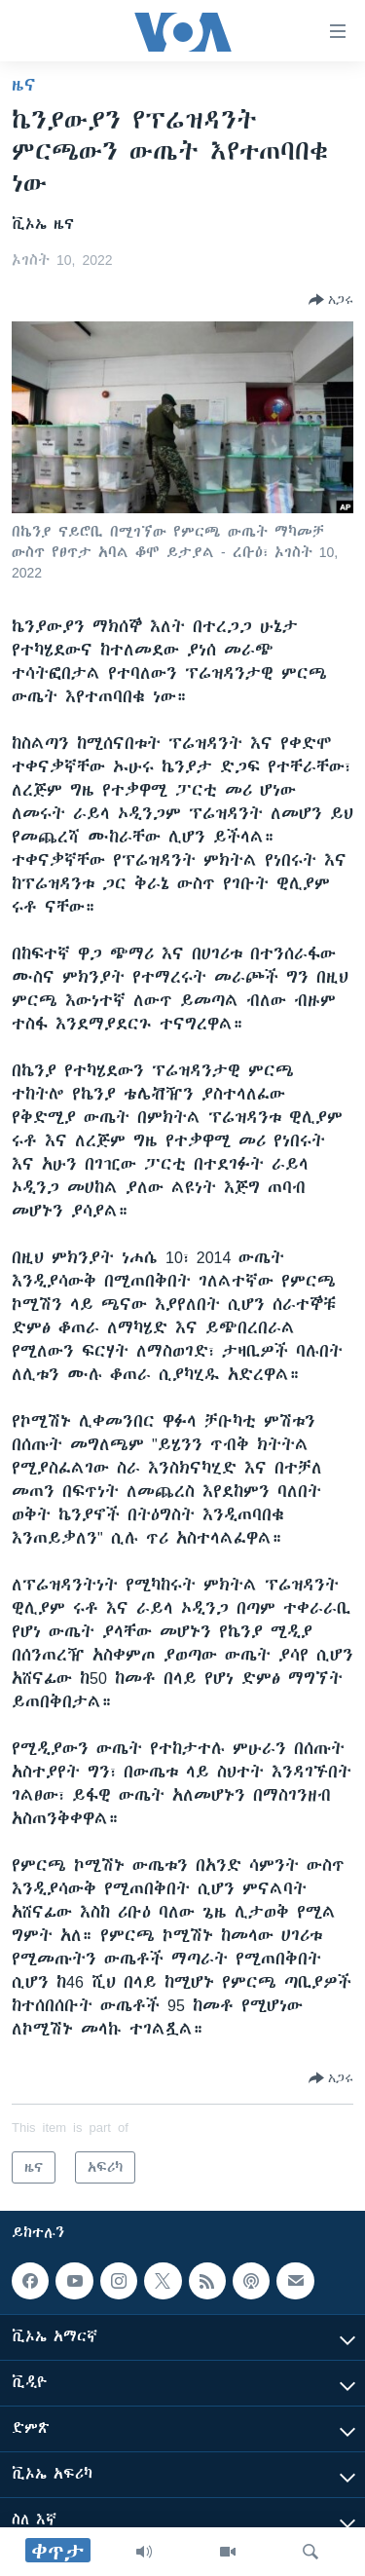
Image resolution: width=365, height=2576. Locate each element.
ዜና (24, 84)
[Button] (331, 300)
